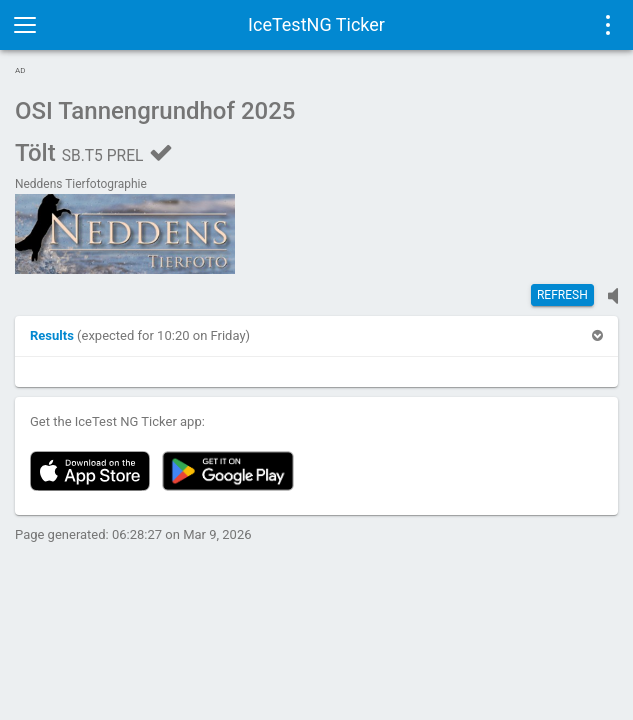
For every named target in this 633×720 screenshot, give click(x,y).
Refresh (562, 295)
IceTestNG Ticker (316, 24)
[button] (53, 335)
